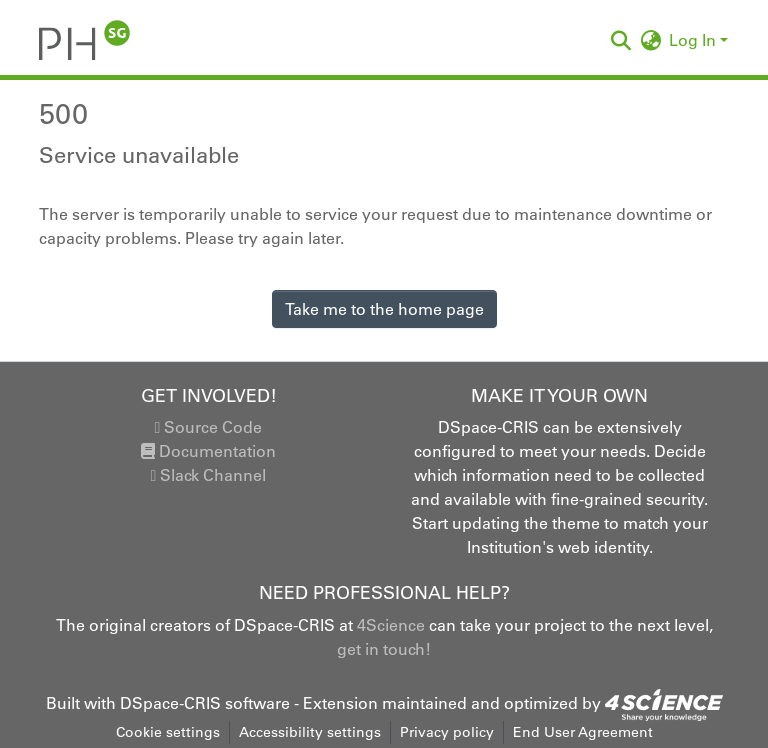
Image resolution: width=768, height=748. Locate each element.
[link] (664, 703)
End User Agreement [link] (583, 732)
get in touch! (384, 649)
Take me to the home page (384, 309)
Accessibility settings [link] (310, 732)
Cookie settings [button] (168, 732)
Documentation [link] (208, 451)
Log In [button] (694, 40)
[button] (84, 40)
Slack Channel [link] (209, 475)
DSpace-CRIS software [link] (205, 703)
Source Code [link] (209, 427)
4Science (391, 625)
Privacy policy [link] (447, 732)
